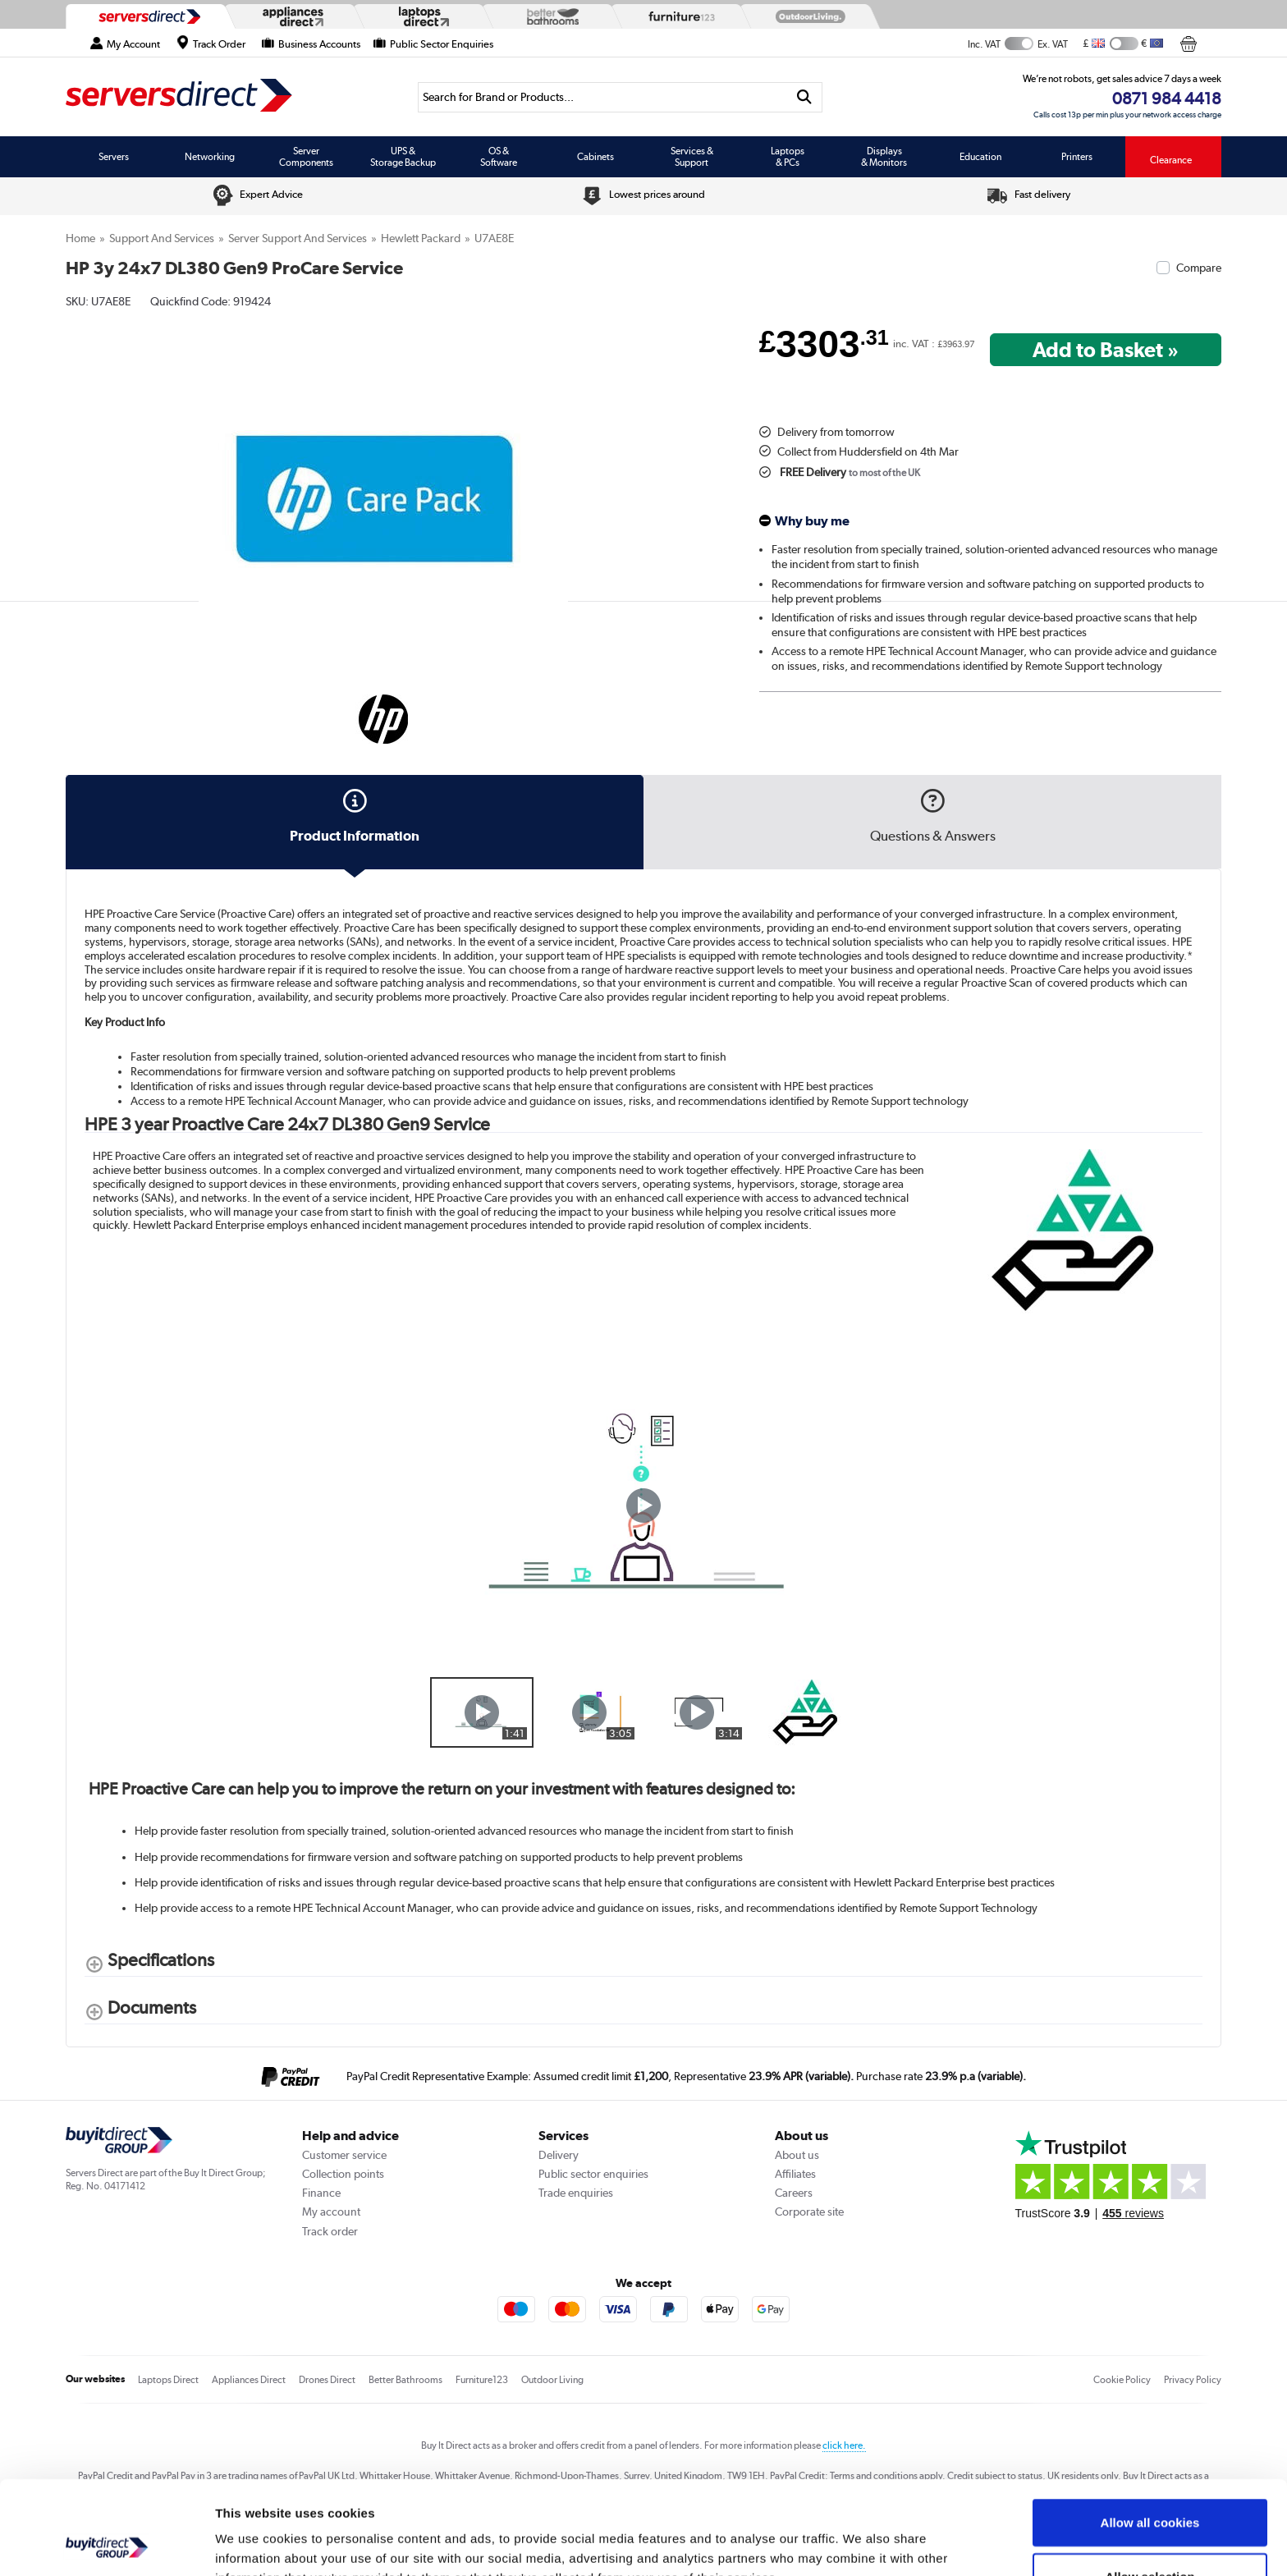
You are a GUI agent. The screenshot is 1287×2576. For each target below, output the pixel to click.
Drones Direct (327, 2380)
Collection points (343, 2173)
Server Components (306, 156)
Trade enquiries (575, 2192)
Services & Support (692, 156)
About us (797, 2154)
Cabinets (595, 157)
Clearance (1171, 160)
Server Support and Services (297, 238)
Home (80, 238)
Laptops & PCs (787, 156)
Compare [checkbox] (1198, 267)
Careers (794, 2192)
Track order (330, 2231)
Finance (321, 2192)
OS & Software (498, 156)
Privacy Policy (1192, 2380)
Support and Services (161, 238)
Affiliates (795, 2173)
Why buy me (812, 521)
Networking (210, 157)
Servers (113, 157)
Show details (861, 2544)
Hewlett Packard (420, 238)
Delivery (558, 2154)
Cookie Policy (1122, 2380)
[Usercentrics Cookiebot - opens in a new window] (106, 2544)
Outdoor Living (552, 2380)
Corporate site (809, 2211)
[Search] (602, 97)
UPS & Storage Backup (403, 156)
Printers (1076, 157)
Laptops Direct (168, 2380)
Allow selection (1149, 2489)
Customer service (344, 2154)
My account (331, 2211)
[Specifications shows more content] (149, 1963)
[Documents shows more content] (140, 2011)
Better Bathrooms (405, 2380)
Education (980, 157)
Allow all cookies (1150, 2434)
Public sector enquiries (593, 2173)
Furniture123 (482, 2380)
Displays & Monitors (884, 156)
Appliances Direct (249, 2380)
